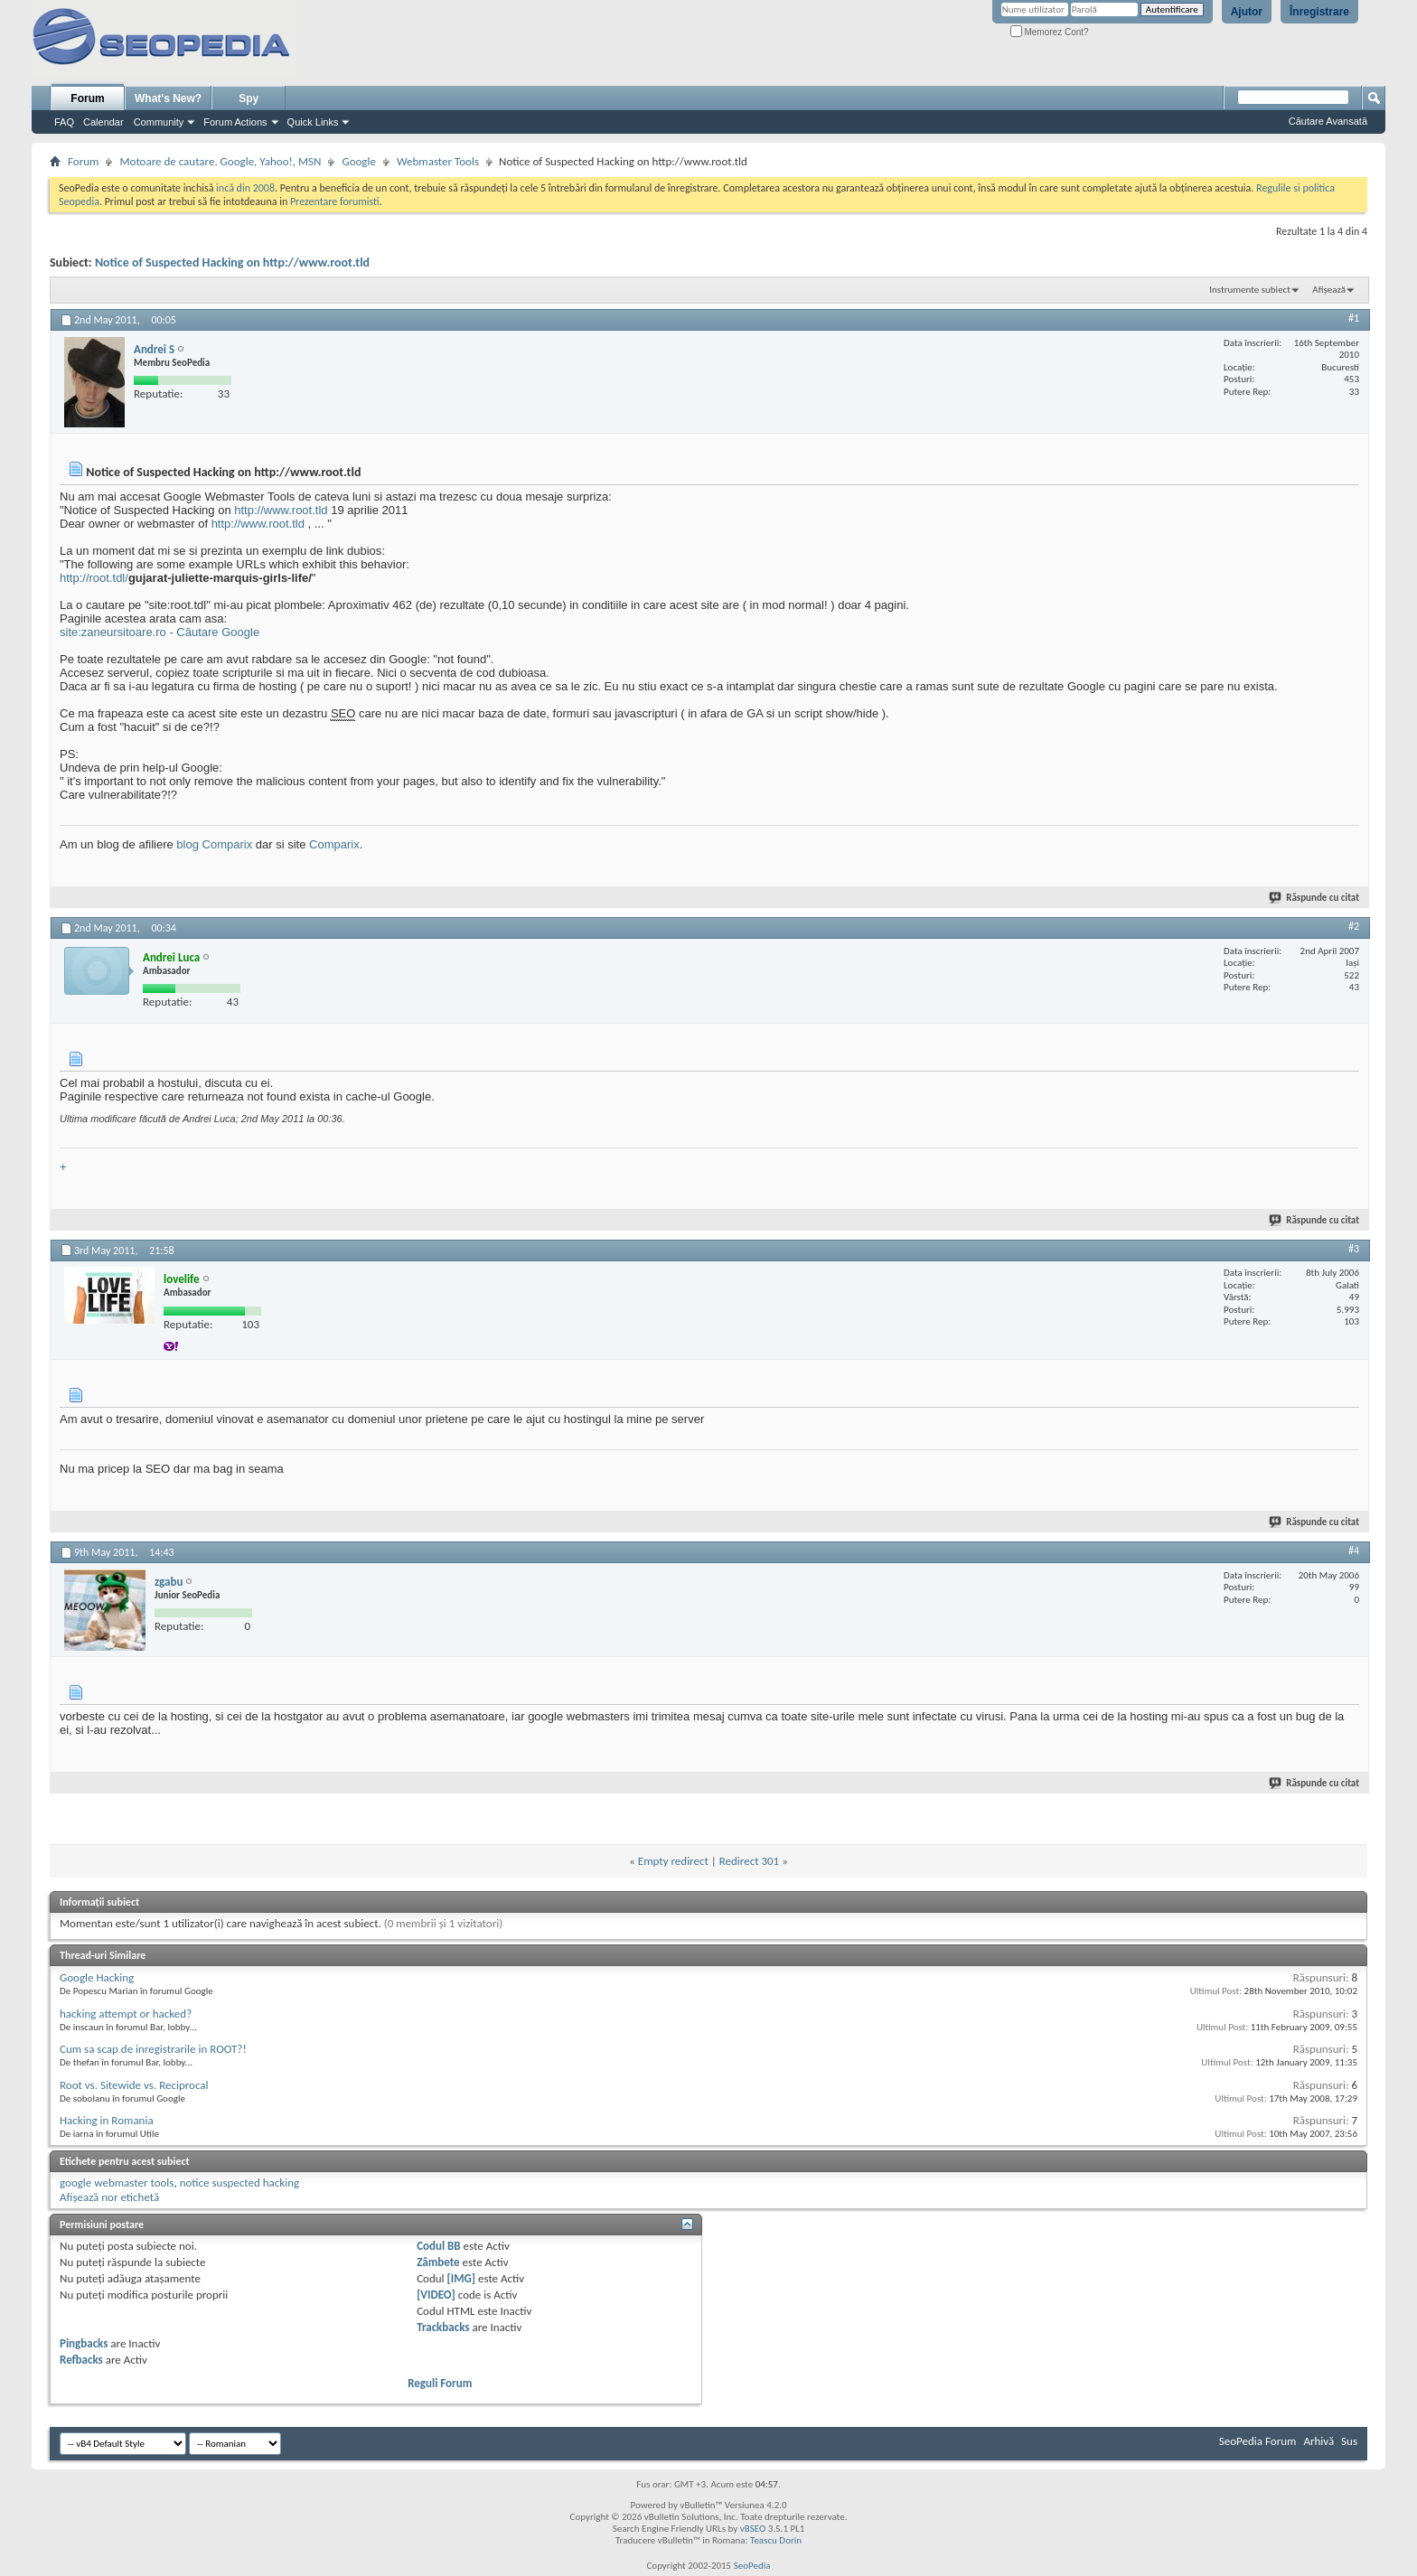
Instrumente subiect (1249, 289)
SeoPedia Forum (1258, 2441)
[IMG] (461, 2278)
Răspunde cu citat (1315, 898)
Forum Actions (235, 122)
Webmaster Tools (438, 161)
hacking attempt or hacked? (126, 2013)
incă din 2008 (245, 188)
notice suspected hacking (239, 2182)
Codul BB (439, 2246)
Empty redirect (673, 1861)
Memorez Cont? (1049, 32)
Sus (1349, 2441)
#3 (1353, 1248)
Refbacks (81, 2359)
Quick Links (313, 122)
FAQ (64, 122)
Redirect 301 (749, 1861)
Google (358, 161)
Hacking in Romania (107, 2120)
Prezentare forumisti (335, 201)
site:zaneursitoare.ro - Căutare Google (159, 632)
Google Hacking (97, 1977)
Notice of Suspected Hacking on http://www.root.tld (232, 262)
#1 (1353, 318)
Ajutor (1246, 11)
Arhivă (1318, 2441)
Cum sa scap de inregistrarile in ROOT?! (153, 2049)
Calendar (103, 122)
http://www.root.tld (280, 510)
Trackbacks (443, 2327)
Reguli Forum (440, 2383)
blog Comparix (214, 844)
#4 (1353, 1550)
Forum (87, 98)
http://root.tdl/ (94, 578)
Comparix (334, 844)
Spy (248, 98)
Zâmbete (438, 2262)
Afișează (1329, 289)
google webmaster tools (117, 2182)
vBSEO (753, 2528)
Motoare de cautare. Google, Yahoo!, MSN (220, 161)
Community (159, 122)
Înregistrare (1319, 11)
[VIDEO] (436, 2294)
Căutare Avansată (1328, 121)
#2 (1353, 926)
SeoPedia (752, 2565)
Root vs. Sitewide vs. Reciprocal (134, 2085)
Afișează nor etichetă (109, 2197)
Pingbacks (84, 2343)
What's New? (168, 98)
